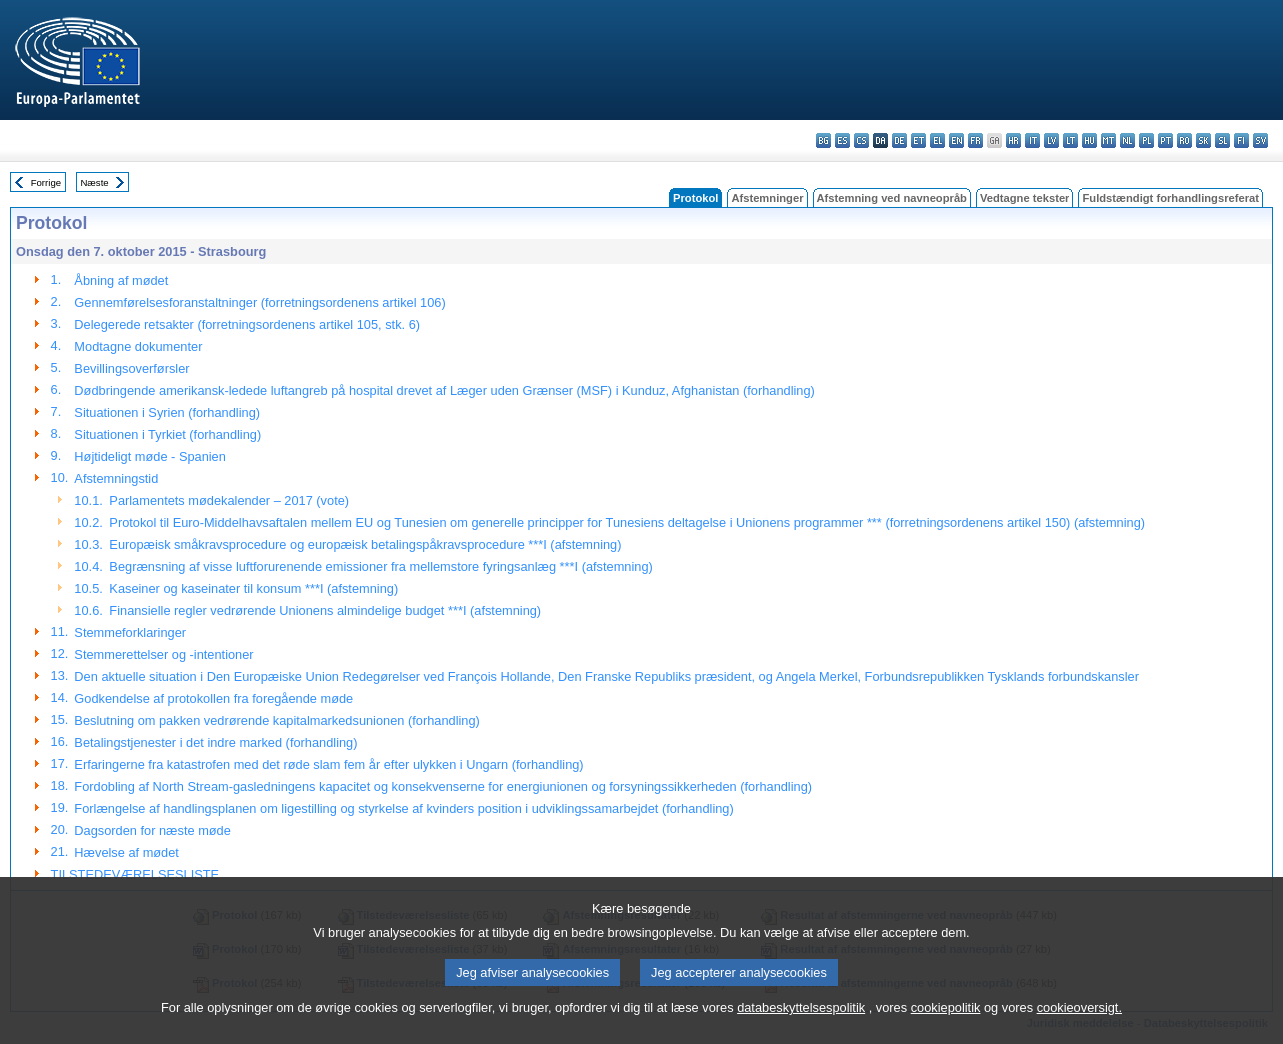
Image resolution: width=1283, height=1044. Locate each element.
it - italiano (1032, 140)
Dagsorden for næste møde (152, 830)
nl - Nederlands (1127, 140)
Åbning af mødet (121, 280)
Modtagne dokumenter (138, 346)
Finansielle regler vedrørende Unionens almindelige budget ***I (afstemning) (325, 610)
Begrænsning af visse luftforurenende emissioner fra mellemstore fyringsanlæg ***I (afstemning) (380, 566)
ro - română (1184, 140)
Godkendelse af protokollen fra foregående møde (213, 698)
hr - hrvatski (1013, 140)
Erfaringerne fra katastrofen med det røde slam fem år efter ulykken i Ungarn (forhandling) (328, 764)
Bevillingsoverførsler (131, 368)
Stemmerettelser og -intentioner (163, 654)
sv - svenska (1260, 140)
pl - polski (1146, 140)
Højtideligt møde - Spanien (150, 456)
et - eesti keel (918, 140)
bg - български (823, 140)
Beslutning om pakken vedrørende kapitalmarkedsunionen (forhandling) (276, 720)
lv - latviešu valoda (1051, 140)
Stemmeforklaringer (130, 632)
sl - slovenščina (1222, 140)
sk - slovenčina (1203, 140)
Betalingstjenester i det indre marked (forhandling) (215, 742)
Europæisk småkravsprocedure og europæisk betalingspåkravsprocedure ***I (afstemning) (365, 544)
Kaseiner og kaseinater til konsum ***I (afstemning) (253, 588)
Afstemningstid (116, 478)
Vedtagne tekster (1025, 198)
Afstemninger (767, 198)
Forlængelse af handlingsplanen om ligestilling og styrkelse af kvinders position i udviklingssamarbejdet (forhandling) (403, 808)
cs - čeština (861, 140)
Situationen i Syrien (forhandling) (167, 412)
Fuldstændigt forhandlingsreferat (1170, 198)
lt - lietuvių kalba (1070, 140)
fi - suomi (1241, 140)
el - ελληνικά (937, 140)
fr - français (975, 140)
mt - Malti (1108, 140)
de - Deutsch (899, 140)
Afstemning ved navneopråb (892, 198)
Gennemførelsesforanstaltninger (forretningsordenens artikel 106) (259, 302)
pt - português (1165, 140)
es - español (842, 140)
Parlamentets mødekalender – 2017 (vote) (229, 500)
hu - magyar (1089, 140)
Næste (94, 182)
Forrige (46, 182)
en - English (956, 140)
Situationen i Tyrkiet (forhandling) (167, 434)
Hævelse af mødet (126, 852)
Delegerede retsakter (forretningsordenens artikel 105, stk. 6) (247, 324)
